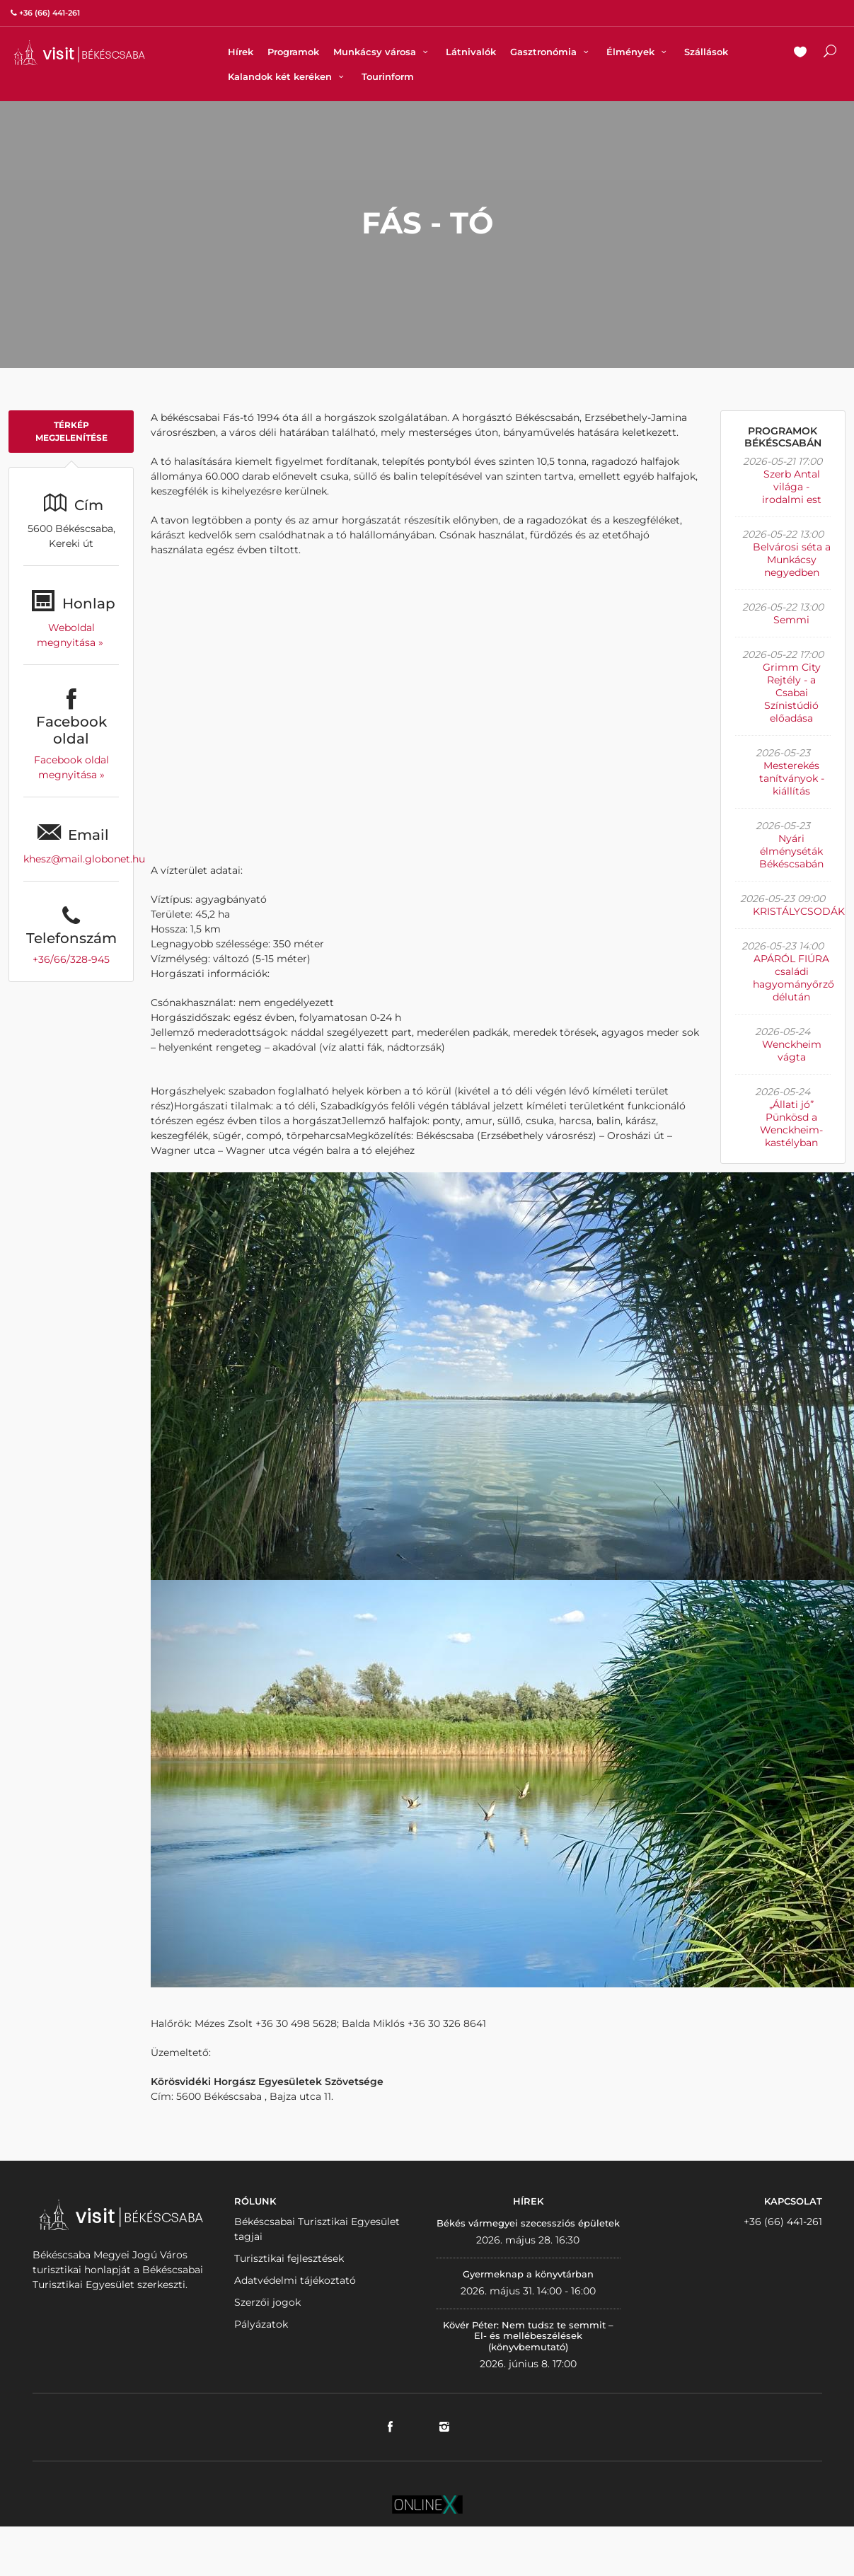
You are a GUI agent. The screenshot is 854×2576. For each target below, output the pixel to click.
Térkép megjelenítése (71, 431)
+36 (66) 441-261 (783, 2221)
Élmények (638, 51)
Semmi (791, 619)
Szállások (706, 51)
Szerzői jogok (267, 2302)
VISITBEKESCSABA (79, 52)
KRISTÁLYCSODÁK (799, 911)
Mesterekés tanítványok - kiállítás (791, 778)
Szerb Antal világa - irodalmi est (791, 487)
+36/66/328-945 (71, 959)
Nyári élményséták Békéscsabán (791, 851)
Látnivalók (471, 51)
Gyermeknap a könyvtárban (528, 2274)
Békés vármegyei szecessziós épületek (528, 2223)
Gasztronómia (551, 51)
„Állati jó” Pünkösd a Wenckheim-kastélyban (791, 1123)
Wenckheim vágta (791, 1050)
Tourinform (388, 76)
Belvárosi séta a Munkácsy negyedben (792, 560)
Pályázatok (261, 2324)
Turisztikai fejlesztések (289, 2258)
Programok (293, 51)
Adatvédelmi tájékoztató (295, 2280)
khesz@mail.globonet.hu (84, 859)
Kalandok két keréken (287, 76)
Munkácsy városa (382, 51)
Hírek (240, 51)
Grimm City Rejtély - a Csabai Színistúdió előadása (792, 692)
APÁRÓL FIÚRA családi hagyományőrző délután (793, 977)
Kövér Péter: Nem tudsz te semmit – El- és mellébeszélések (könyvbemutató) (528, 2335)
